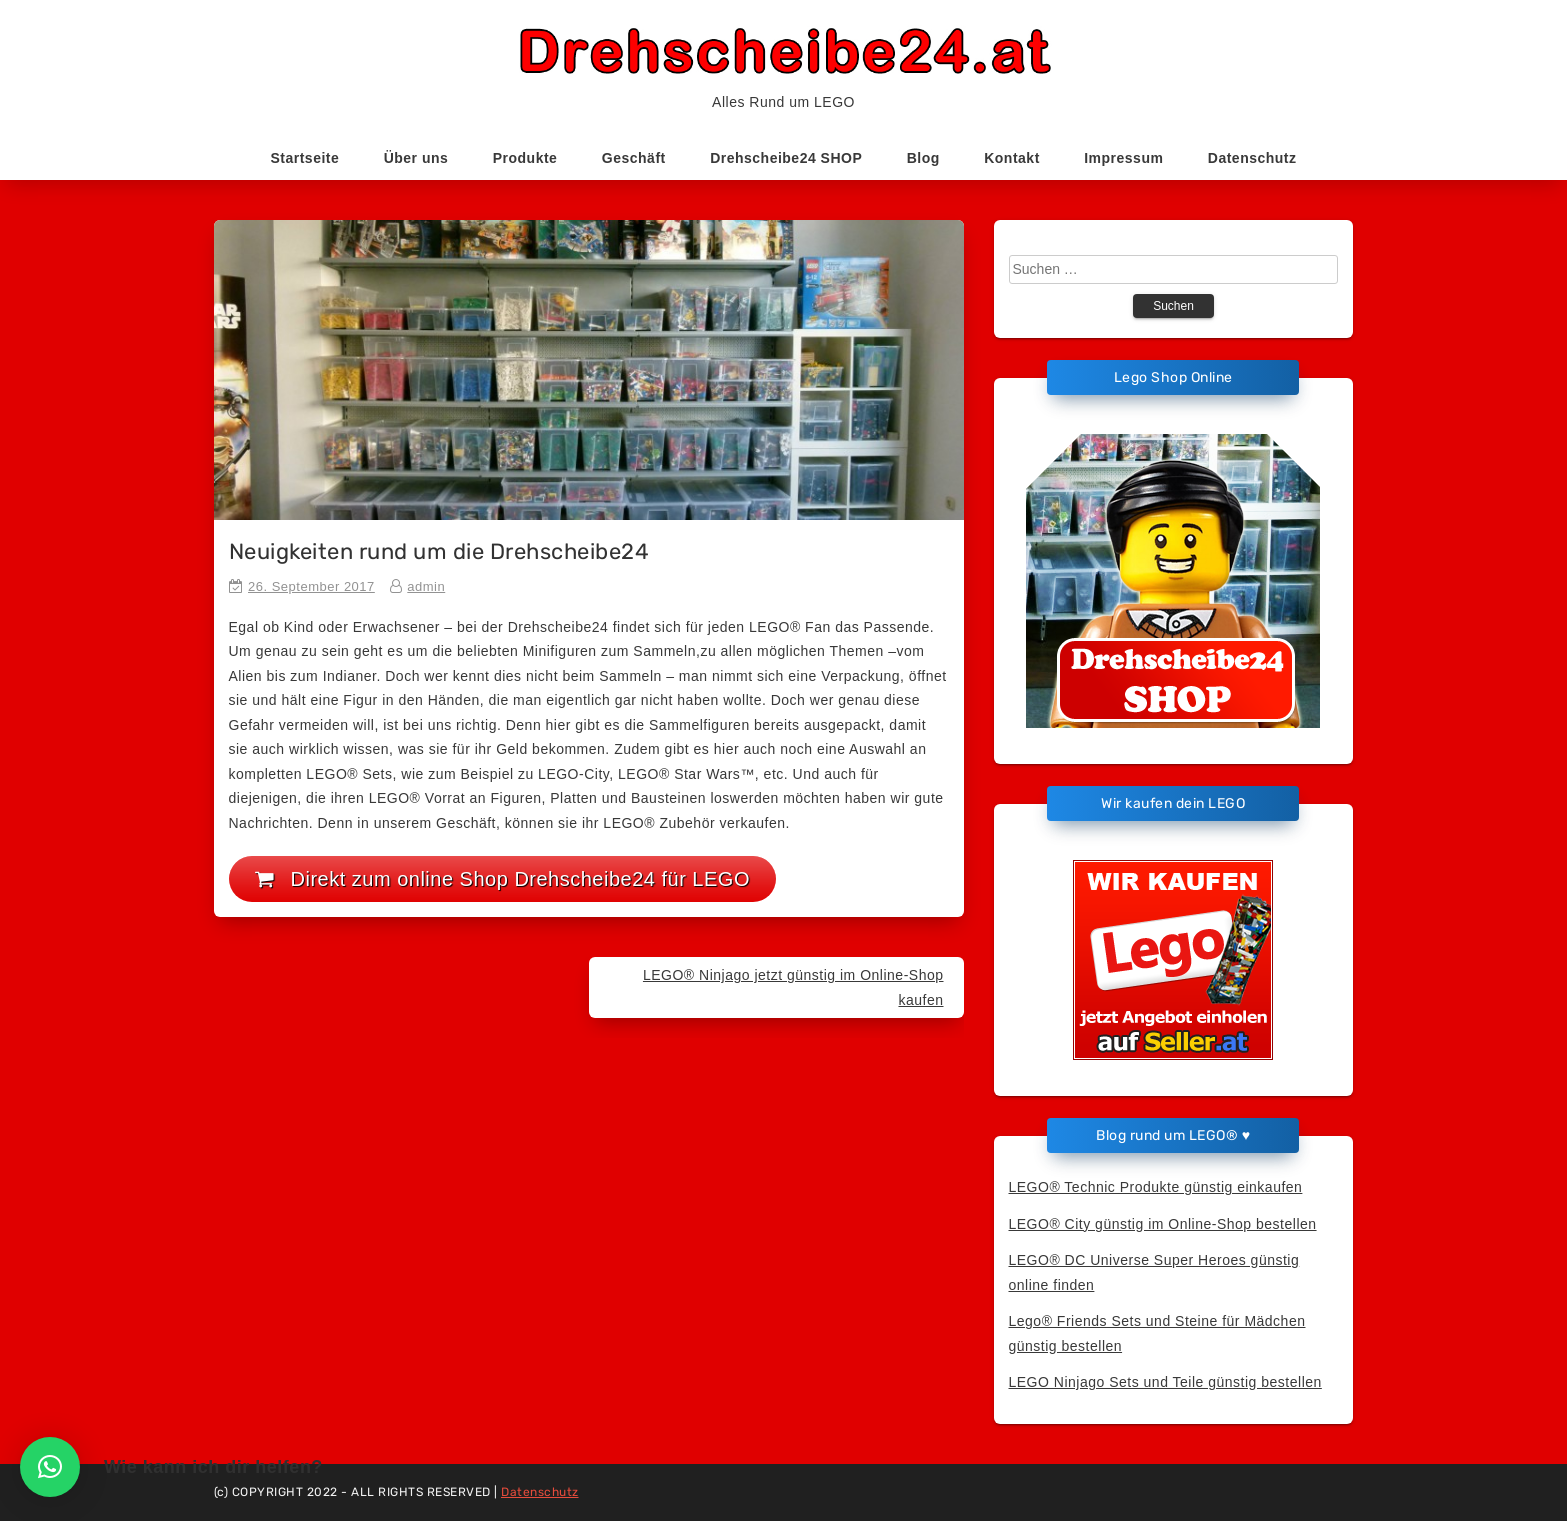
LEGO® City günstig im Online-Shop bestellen (1163, 1224)
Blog (923, 158)
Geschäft (634, 158)
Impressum (1123, 158)
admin (426, 586)
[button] (50, 1467)
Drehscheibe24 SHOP (786, 158)
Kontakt (1012, 158)
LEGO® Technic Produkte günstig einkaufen (1156, 1187)
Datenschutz (1252, 158)
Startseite (304, 158)
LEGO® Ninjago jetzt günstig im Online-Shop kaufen (793, 987)
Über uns (416, 158)
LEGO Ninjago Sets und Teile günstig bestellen (1165, 1382)
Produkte (525, 158)
